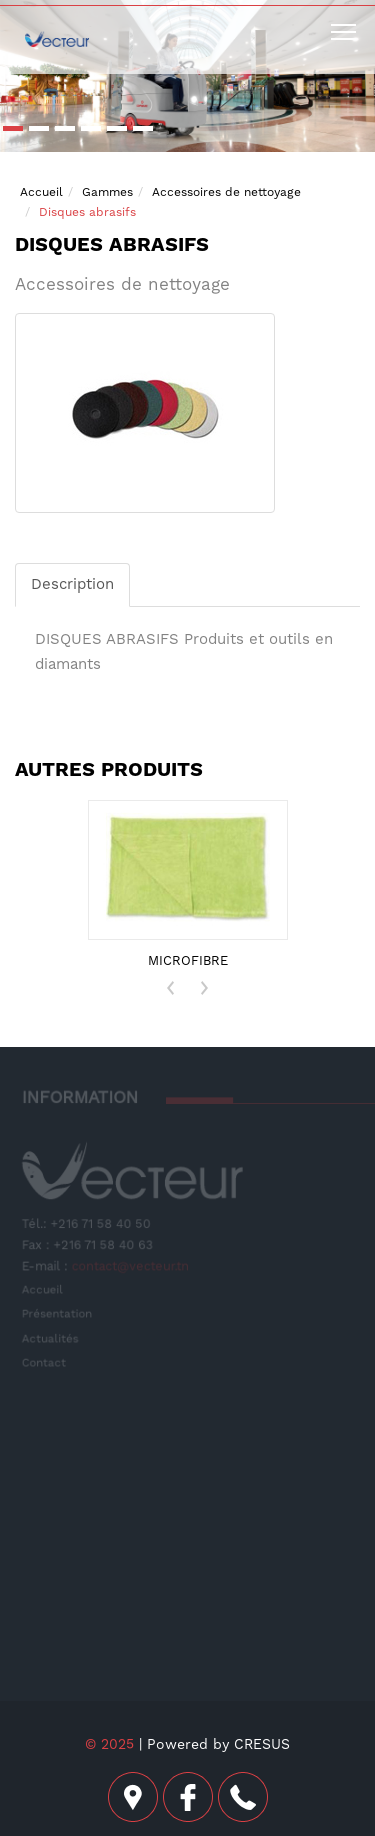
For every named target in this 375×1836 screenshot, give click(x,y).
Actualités (51, 1337)
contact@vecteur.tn (131, 1266)
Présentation (58, 1313)
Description (72, 584)
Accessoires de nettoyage (226, 192)
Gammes (107, 192)
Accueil (41, 192)
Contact (45, 1362)
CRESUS (262, 1744)
